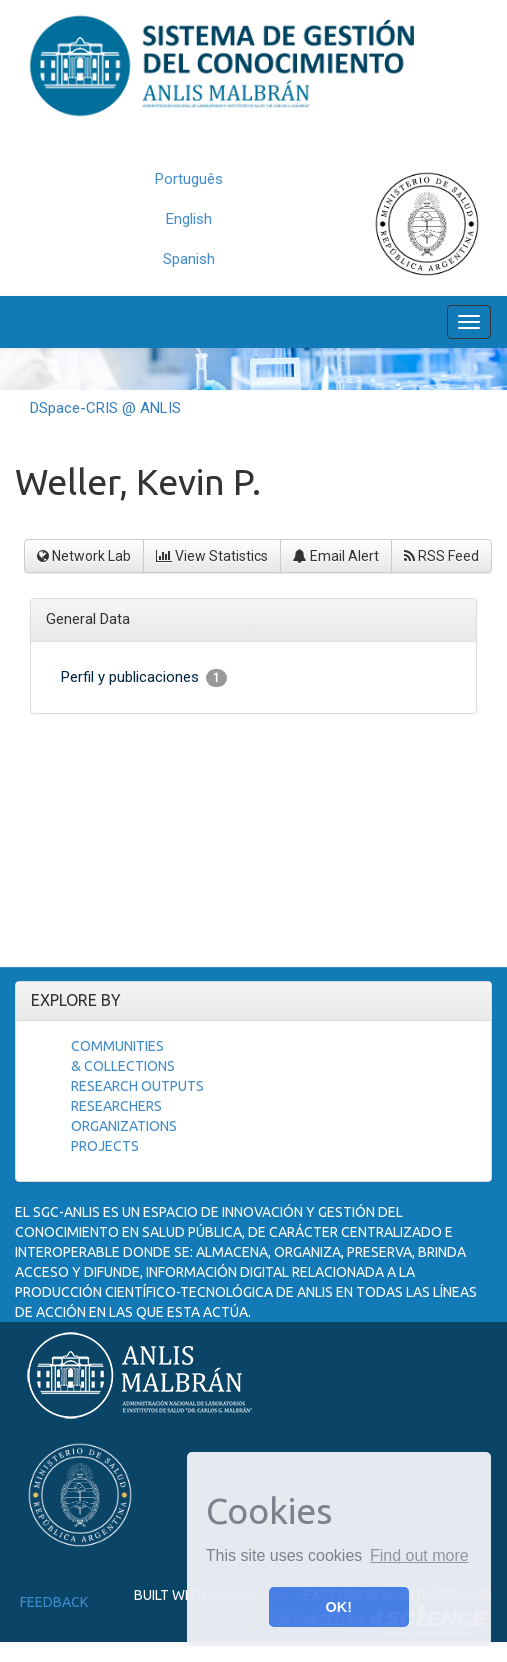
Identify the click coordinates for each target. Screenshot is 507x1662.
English (189, 219)
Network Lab (84, 556)
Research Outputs (137, 1086)
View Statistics (212, 556)
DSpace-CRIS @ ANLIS (105, 408)
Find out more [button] (419, 1555)
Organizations (124, 1126)
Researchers (116, 1106)
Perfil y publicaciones (144, 677)
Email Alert (336, 556)
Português (189, 179)
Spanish (189, 259)
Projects (105, 1146)
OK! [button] (339, 1607)
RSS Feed (441, 556)
